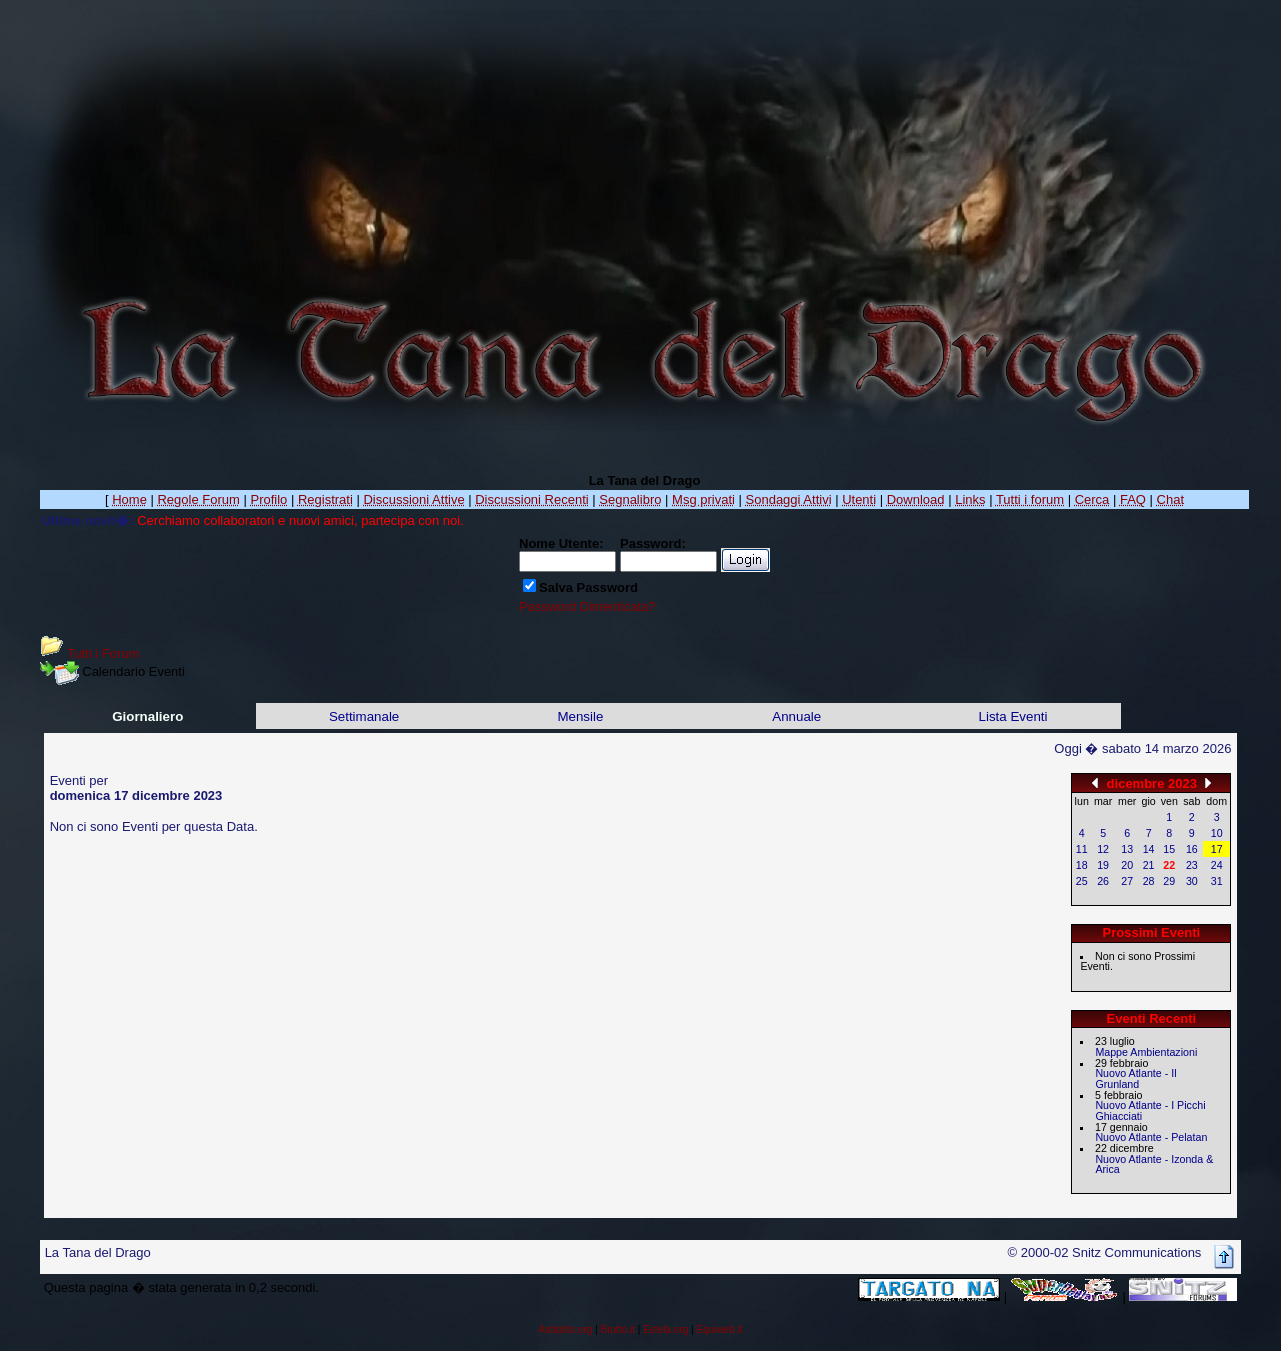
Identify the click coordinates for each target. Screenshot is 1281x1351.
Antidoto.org (565, 1329)
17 (1217, 849)
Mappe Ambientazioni (1146, 1052)
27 (1127, 881)
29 (1169, 881)
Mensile (580, 716)
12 (1103, 849)
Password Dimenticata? (587, 606)
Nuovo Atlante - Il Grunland (1135, 1078)
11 (1082, 849)
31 (1217, 881)
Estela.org (665, 1329)
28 (1149, 881)
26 (1103, 881)
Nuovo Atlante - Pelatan (1151, 1137)
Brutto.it (618, 1329)
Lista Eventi (1013, 716)
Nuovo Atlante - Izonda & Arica (1154, 1164)
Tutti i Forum (103, 653)
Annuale (796, 716)
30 (1192, 881)
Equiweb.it (719, 1329)
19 (1103, 865)
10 (1217, 833)
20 (1127, 865)
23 (1192, 865)
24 (1217, 865)
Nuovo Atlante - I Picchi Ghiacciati (1150, 1110)
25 (1082, 881)
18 (1082, 865)
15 (1169, 849)
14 (1149, 849)
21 (1149, 865)
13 (1127, 849)
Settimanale (364, 716)
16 (1192, 849)
